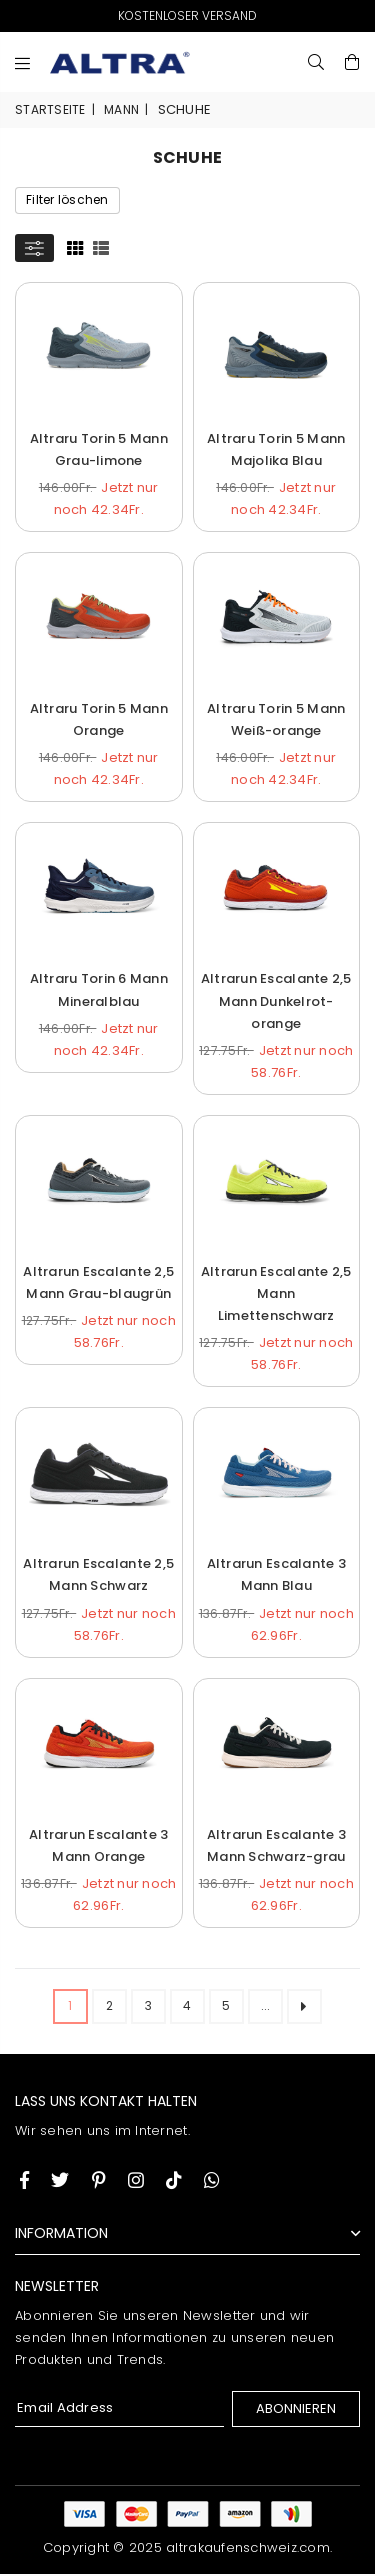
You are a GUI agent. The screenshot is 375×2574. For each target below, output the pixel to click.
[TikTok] (174, 2180)
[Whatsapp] (212, 2180)
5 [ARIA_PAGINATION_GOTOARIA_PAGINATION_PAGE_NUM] (226, 2005)
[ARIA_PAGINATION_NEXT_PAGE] (304, 2006)
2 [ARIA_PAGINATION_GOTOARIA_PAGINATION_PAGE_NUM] (109, 2005)
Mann (121, 109)
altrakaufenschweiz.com (248, 2547)
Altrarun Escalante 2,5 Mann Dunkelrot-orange (276, 1000)
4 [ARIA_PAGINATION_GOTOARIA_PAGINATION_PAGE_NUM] (187, 2005)
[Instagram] (99, 2180)
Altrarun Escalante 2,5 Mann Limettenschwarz (276, 1293)
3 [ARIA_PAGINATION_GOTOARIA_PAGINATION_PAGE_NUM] (148, 2005)
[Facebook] (24, 2180)
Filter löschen (67, 199)
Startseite (50, 109)
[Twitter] (60, 2180)
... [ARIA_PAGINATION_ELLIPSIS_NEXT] (266, 2005)
